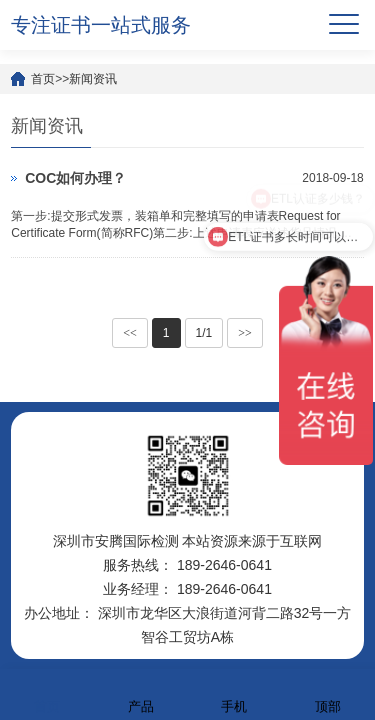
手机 (234, 693)
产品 (141, 693)
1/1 (204, 333)
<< (130, 333)
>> (245, 333)
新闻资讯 (93, 79)
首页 (43, 79)
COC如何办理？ (75, 178)
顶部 (328, 693)
